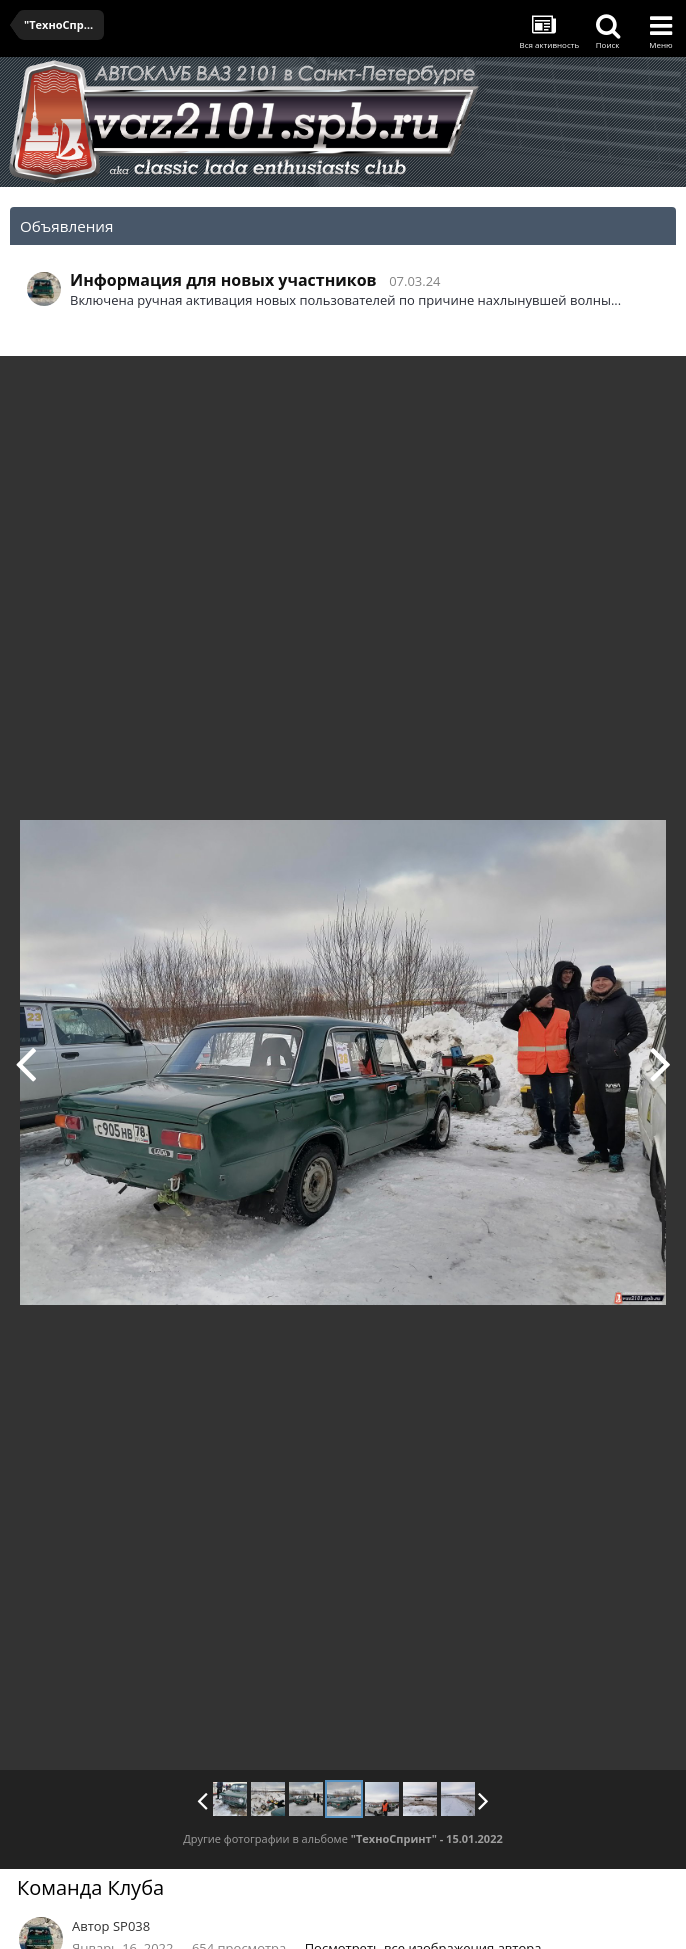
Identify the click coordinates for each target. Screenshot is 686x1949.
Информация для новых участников (223, 280)
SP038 (131, 1926)
